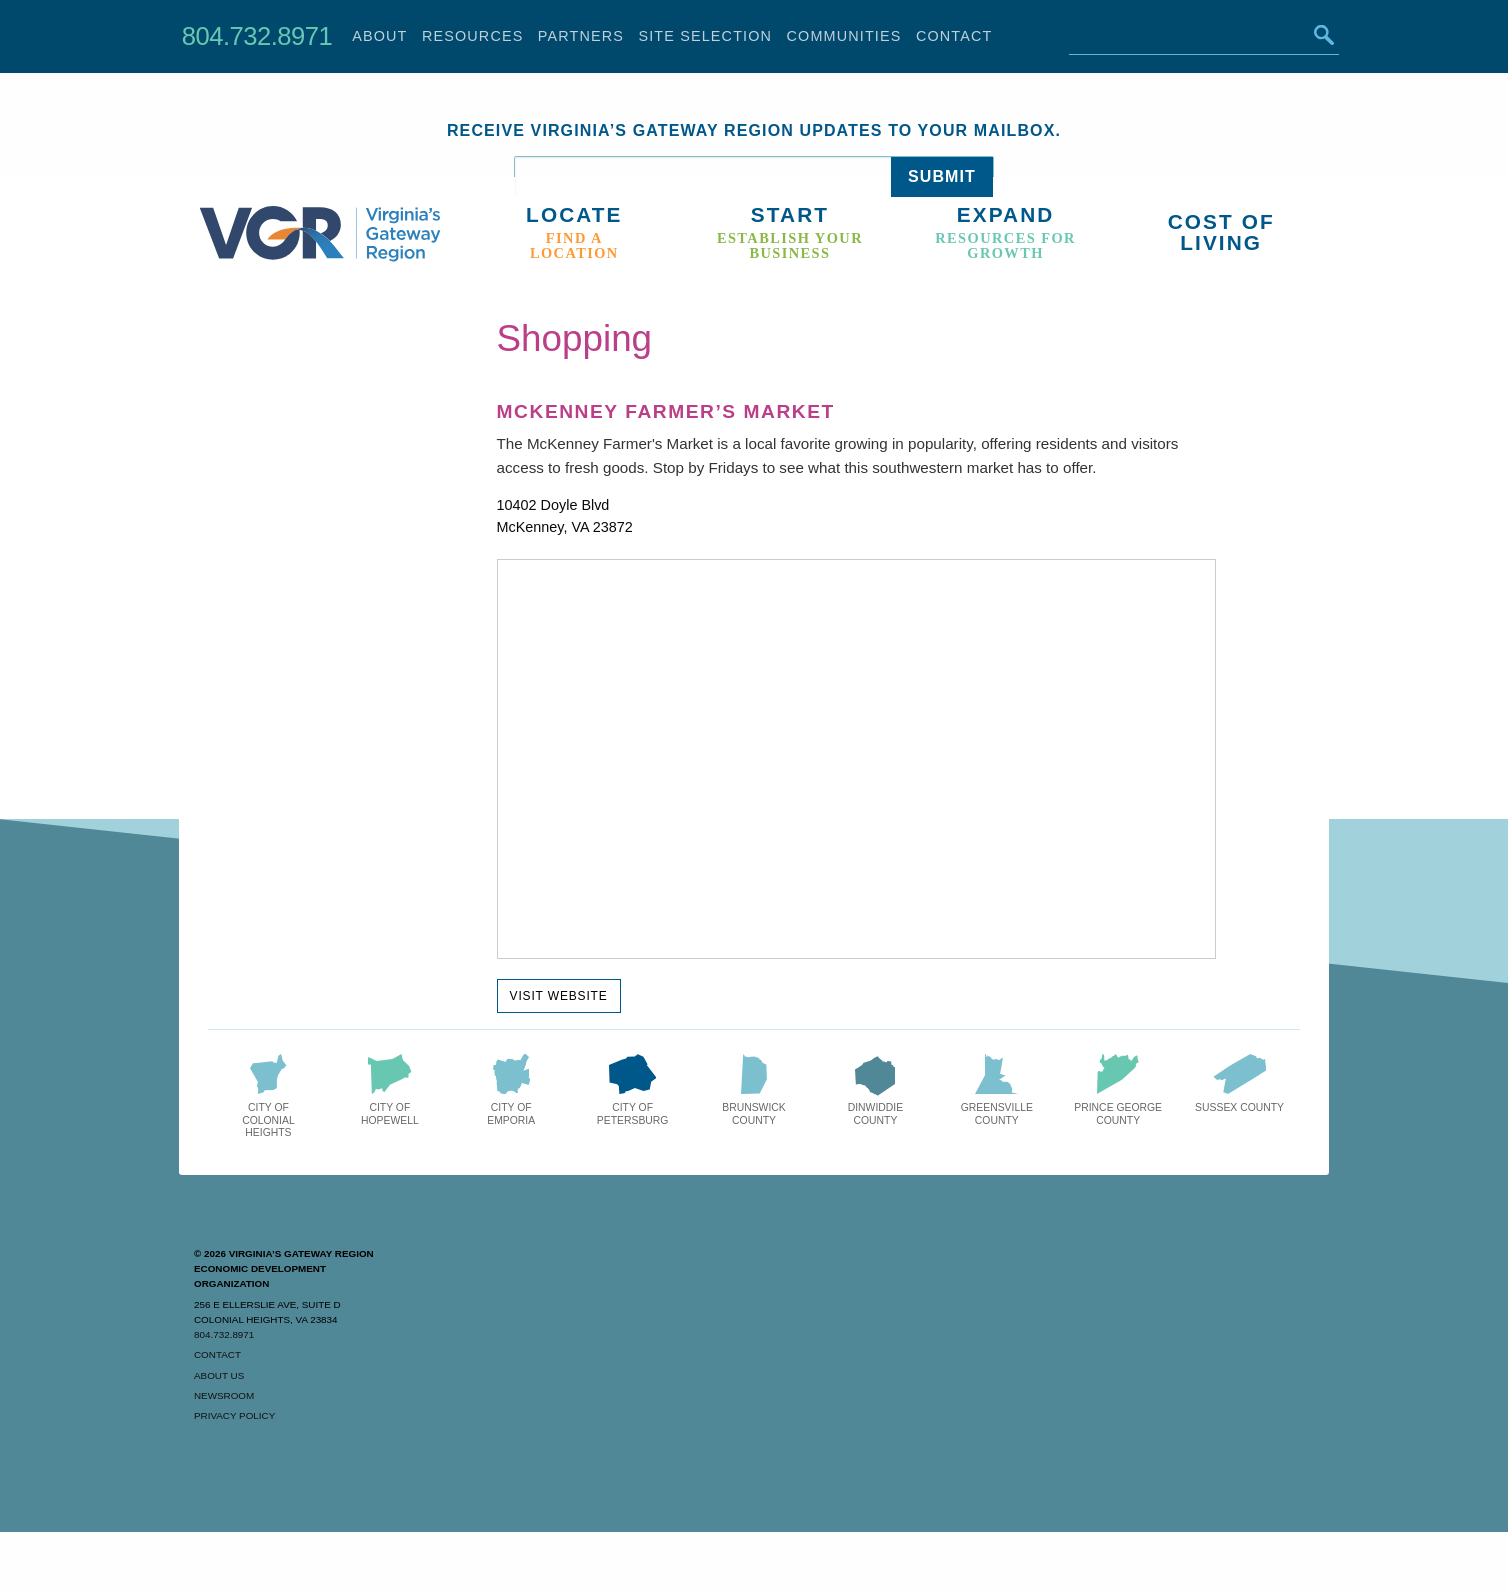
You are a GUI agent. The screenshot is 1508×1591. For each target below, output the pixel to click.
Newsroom (224, 1395)
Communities (844, 36)
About (379, 36)
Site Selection (705, 36)
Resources (473, 36)
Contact (954, 36)
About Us (219, 1375)
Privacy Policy (234, 1415)
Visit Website (559, 996)
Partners (581, 36)
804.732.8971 (257, 36)
